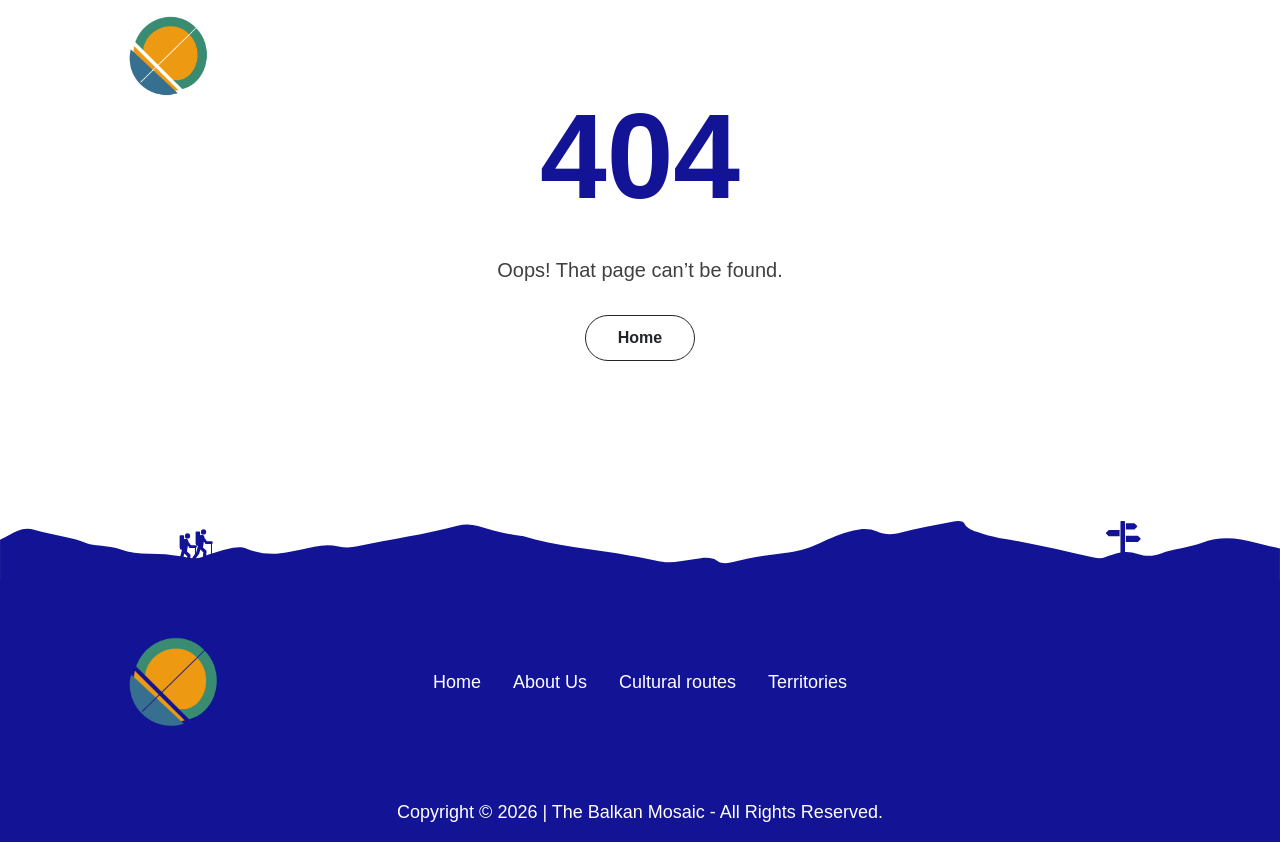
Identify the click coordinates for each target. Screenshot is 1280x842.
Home (638, 55)
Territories (1081, 55)
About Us (761, 55)
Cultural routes (920, 55)
